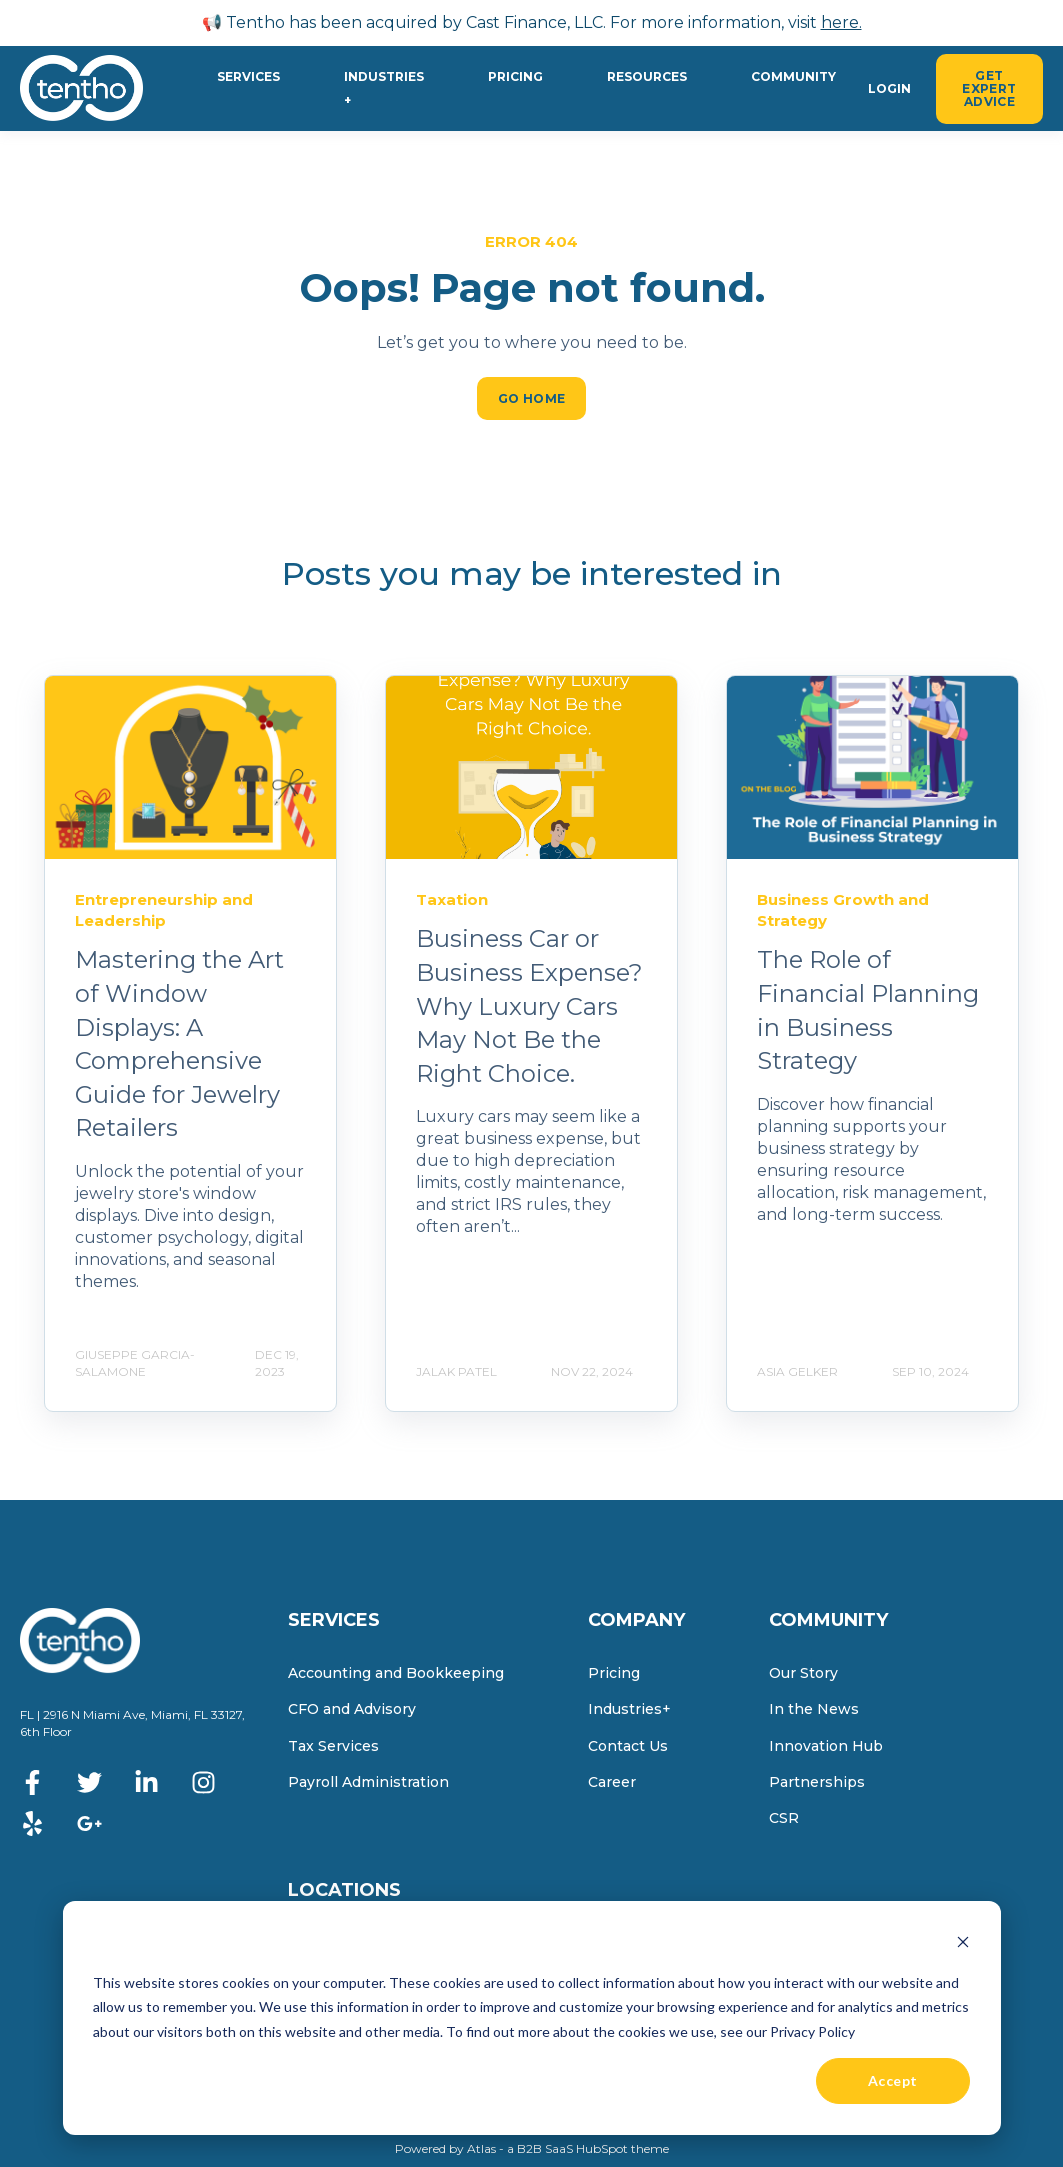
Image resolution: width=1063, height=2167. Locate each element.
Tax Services (333, 1746)
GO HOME (532, 398)
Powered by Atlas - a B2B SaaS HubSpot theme (532, 2148)
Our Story (803, 1673)
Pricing (614, 1673)
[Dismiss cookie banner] (963, 1944)
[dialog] (532, 2018)
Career (612, 1782)
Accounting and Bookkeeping (396, 1673)
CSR (784, 1818)
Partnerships (817, 1782)
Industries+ (629, 1709)
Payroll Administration (368, 1782)
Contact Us (628, 1746)
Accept (893, 2080)
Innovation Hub (826, 1746)
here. (841, 22)
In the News (814, 1709)
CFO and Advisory (352, 1709)
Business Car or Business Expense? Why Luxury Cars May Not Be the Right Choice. (529, 1005)
